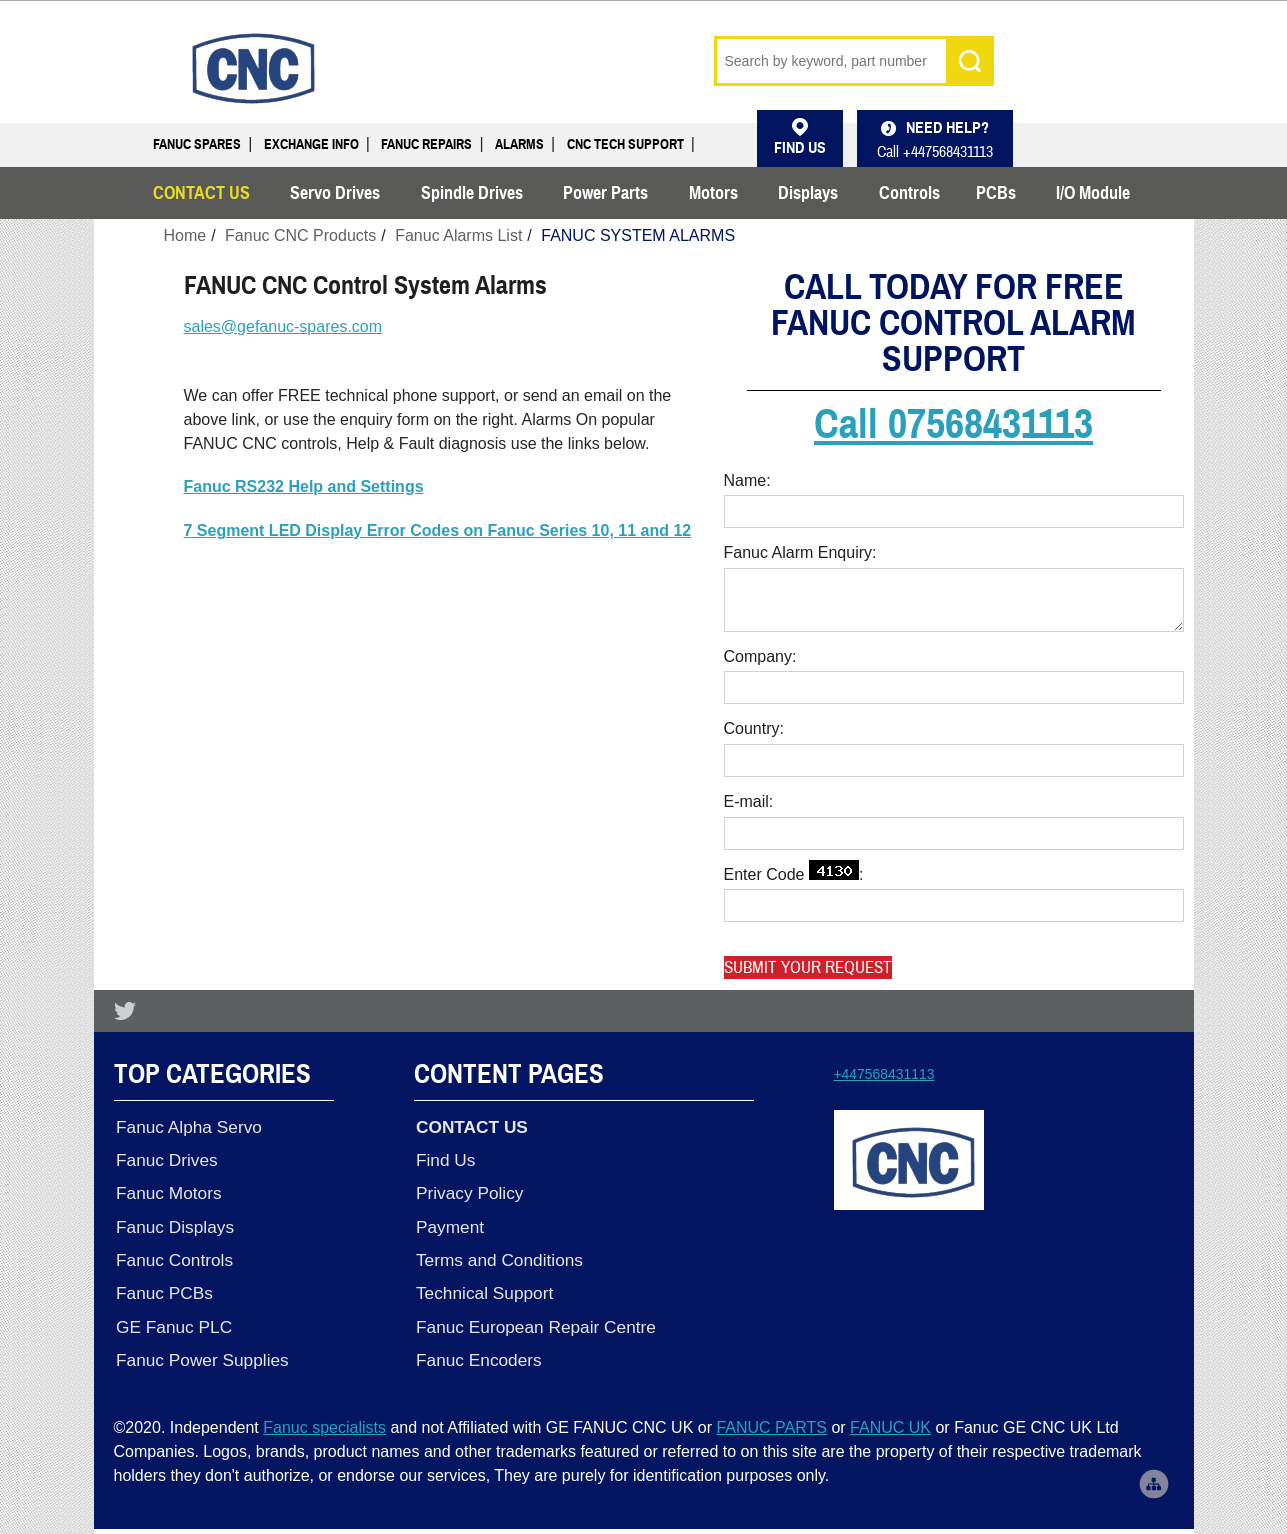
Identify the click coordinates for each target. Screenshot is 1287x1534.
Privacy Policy (467, 1190)
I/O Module (1093, 193)
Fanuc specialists (324, 1417)
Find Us (444, 1158)
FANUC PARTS (771, 1417)
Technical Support (482, 1286)
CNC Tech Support (625, 144)
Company (758, 656)
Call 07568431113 (953, 424)
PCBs (996, 193)
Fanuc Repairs (426, 144)
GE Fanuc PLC (172, 1318)
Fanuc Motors (167, 1190)
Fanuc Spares (197, 144)
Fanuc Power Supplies (200, 1350)
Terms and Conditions (497, 1254)
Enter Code (791, 871)
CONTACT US (201, 193)
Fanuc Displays (173, 1222)
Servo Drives (335, 193)
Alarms (519, 144)
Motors (713, 193)
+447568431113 (884, 1074)
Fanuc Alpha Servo (187, 1126)
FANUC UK (890, 1417)
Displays (808, 193)
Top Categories (212, 1074)
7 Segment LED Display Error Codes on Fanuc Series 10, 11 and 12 (438, 530)
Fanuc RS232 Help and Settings (304, 486)
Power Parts (605, 193)
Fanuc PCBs (162, 1286)
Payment (448, 1222)
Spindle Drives (472, 193)
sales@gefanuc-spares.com (283, 326)
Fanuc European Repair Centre (534, 1318)
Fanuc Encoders (477, 1350)
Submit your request (808, 967)
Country (752, 728)
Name (745, 480)
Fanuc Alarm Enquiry (798, 552)
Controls (909, 193)
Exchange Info (311, 144)
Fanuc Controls (172, 1254)
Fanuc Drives (165, 1158)
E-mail (746, 801)
